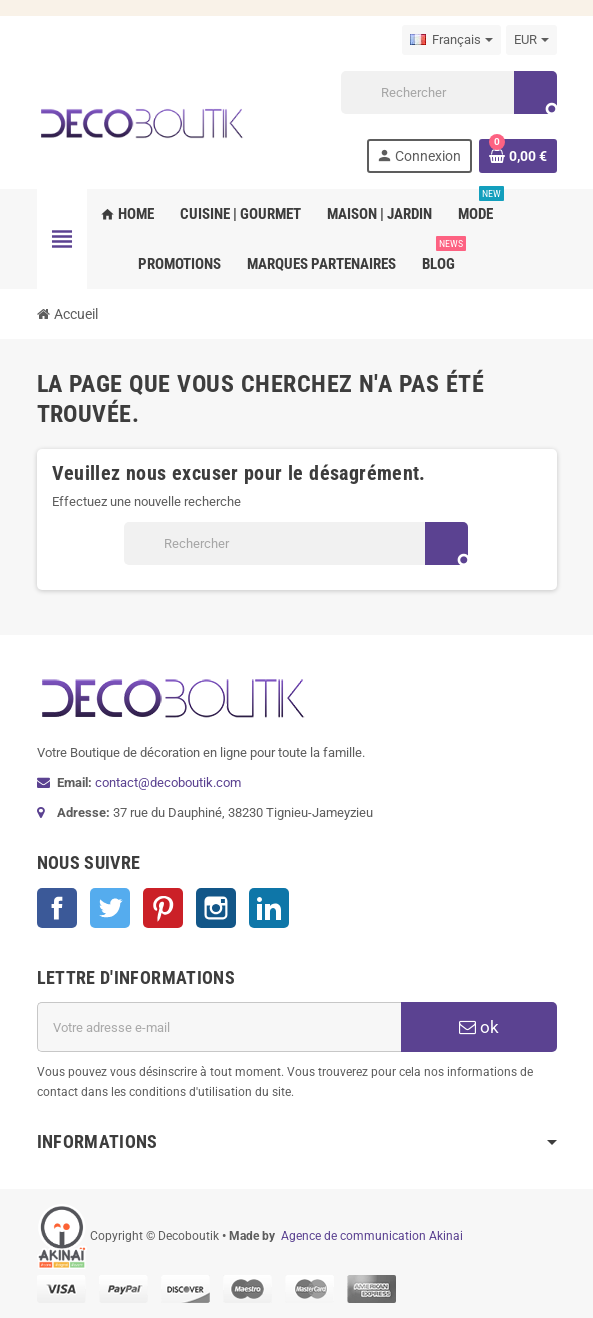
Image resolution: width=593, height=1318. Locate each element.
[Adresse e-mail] (219, 1027)
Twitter (110, 908)
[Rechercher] (448, 92)
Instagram (216, 908)
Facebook (57, 908)
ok (479, 1027)
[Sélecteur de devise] (531, 40)
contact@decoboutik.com (168, 782)
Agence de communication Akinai (372, 1236)
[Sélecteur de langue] (451, 40)
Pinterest (163, 908)
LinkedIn (269, 908)
